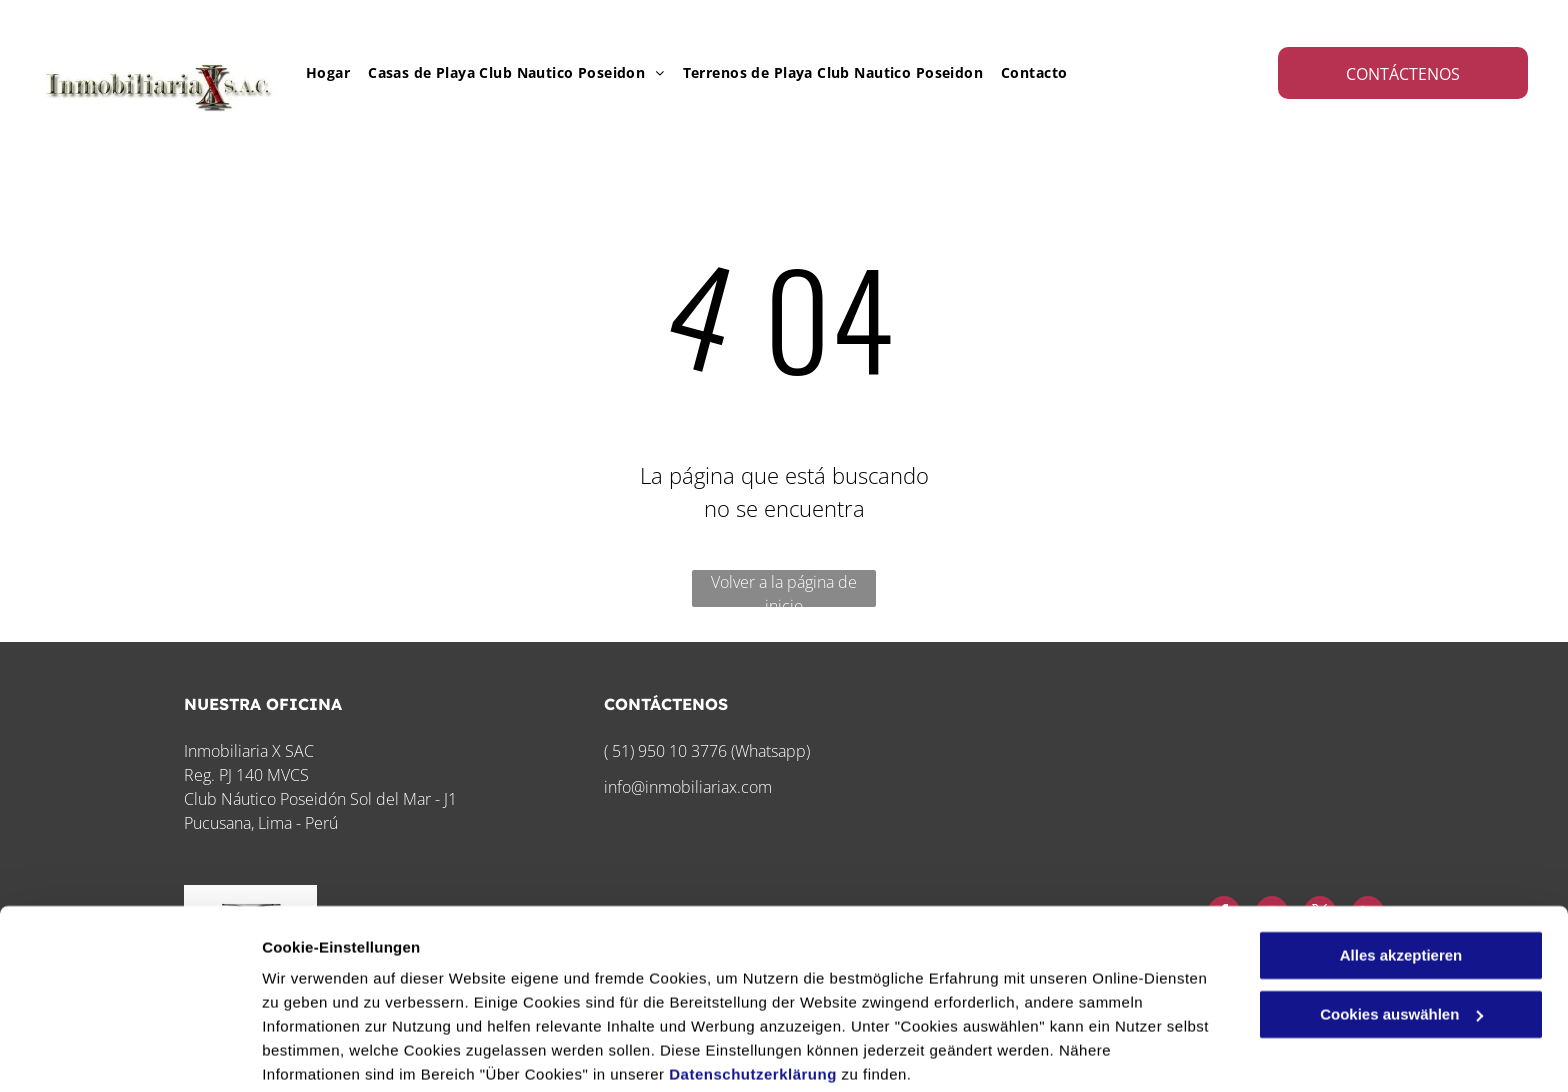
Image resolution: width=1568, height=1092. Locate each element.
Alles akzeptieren (1401, 878)
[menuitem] (319, 72)
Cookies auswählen (332, 1052)
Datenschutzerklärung (753, 997)
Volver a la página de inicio (784, 589)
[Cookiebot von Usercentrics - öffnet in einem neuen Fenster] (129, 1053)
